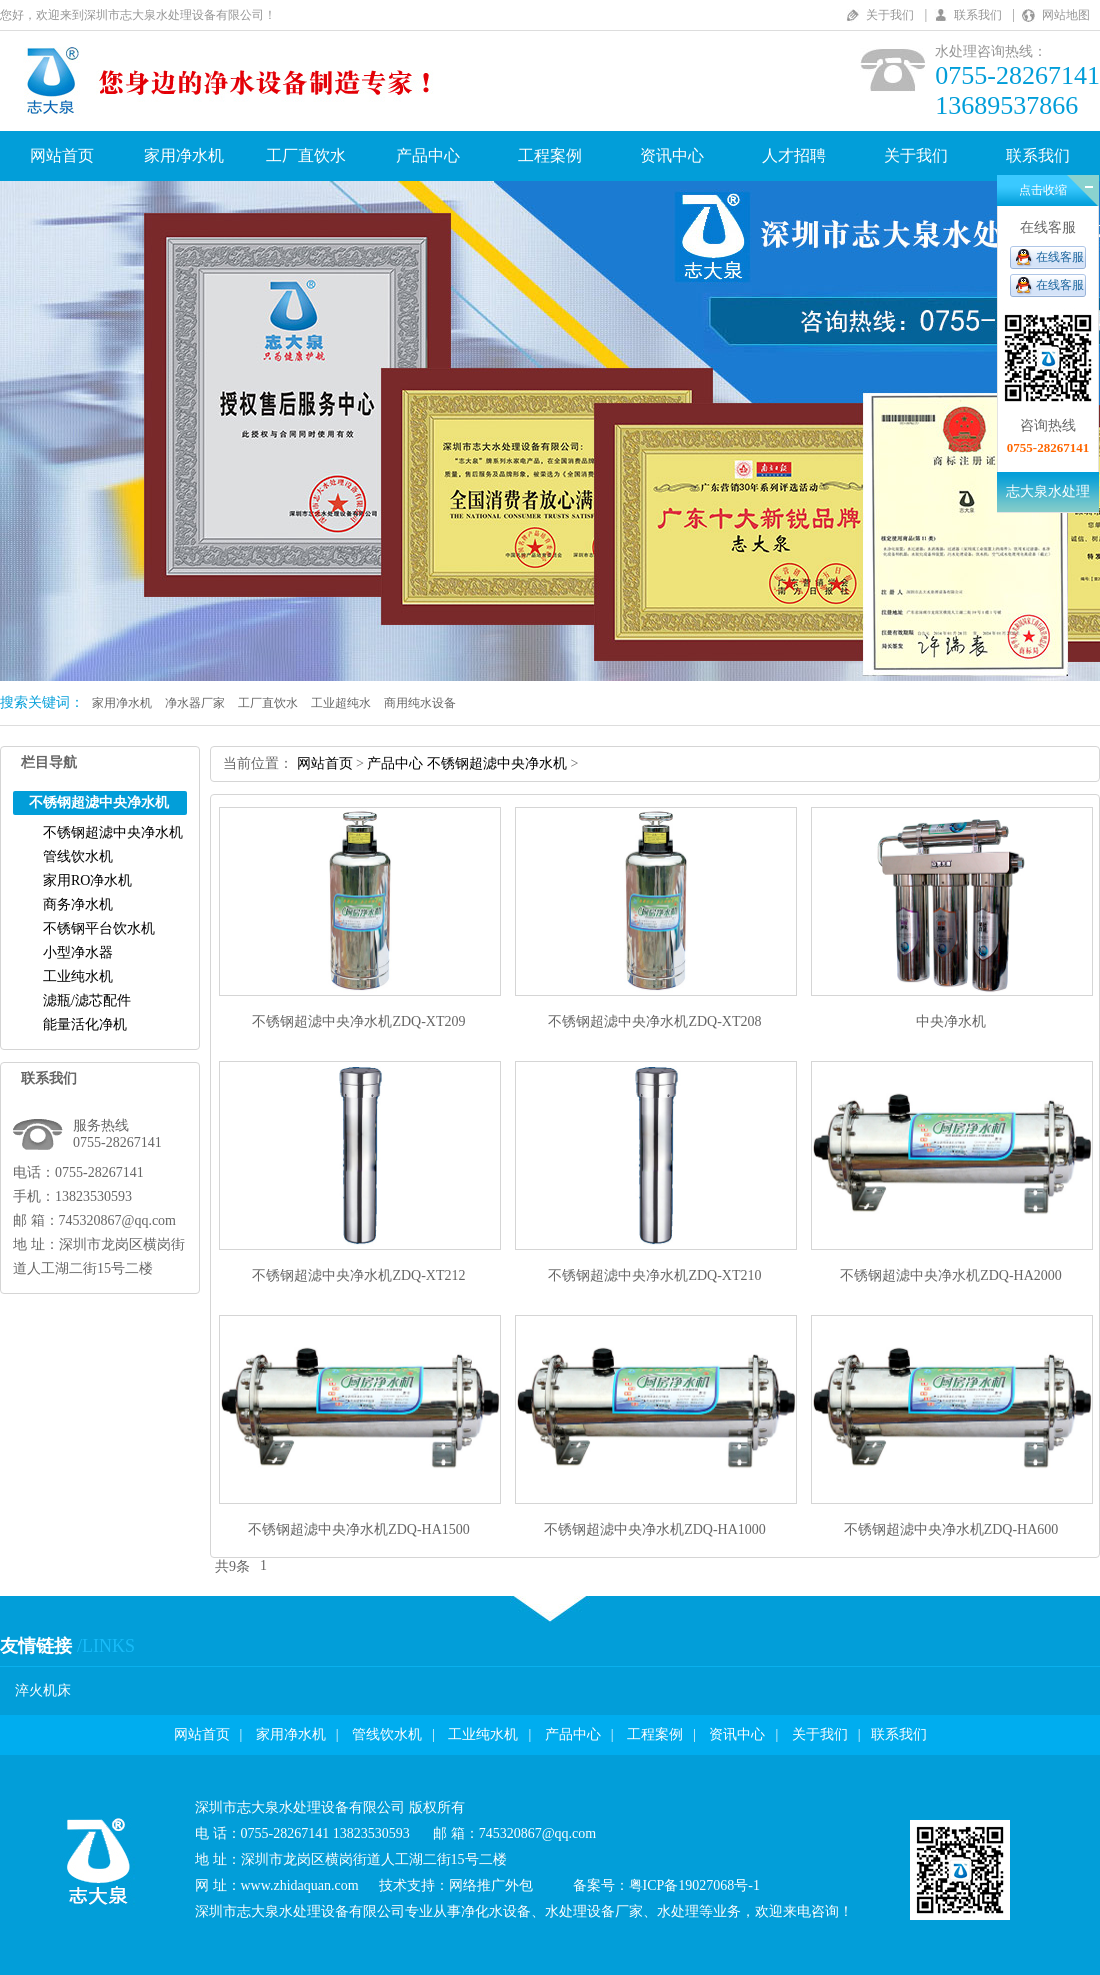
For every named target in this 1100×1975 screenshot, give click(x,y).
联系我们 (978, 15)
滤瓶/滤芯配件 (87, 1000)
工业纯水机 (78, 976)
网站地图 (1066, 15)
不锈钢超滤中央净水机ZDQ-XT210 (654, 1275)
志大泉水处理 (1048, 491)
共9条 (232, 1566)
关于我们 (890, 15)
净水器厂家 (195, 703)
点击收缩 (1043, 190)
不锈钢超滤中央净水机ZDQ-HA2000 (951, 1275)
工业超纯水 (341, 703)
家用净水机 (184, 155)
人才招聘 (794, 155)
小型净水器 (78, 952)
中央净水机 (951, 1021)
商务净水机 (78, 904)
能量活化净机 (85, 1024)
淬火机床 (43, 1690)
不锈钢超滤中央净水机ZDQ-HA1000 (655, 1529)
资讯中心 (672, 155)
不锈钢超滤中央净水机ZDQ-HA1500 (359, 1529)
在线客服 (1060, 257)
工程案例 (550, 155)
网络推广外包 (491, 1885)
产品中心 (428, 155)
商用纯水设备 (420, 703)
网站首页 (62, 155)
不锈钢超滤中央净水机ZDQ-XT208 (654, 1021)
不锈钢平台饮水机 (99, 928)
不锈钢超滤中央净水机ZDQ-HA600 (951, 1529)
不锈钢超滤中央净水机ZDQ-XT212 (358, 1275)
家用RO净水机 (87, 880)
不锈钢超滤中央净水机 (113, 832)
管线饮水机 (78, 856)
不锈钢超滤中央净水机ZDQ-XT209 (358, 1021)
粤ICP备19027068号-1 (694, 1885)
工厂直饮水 (306, 155)
